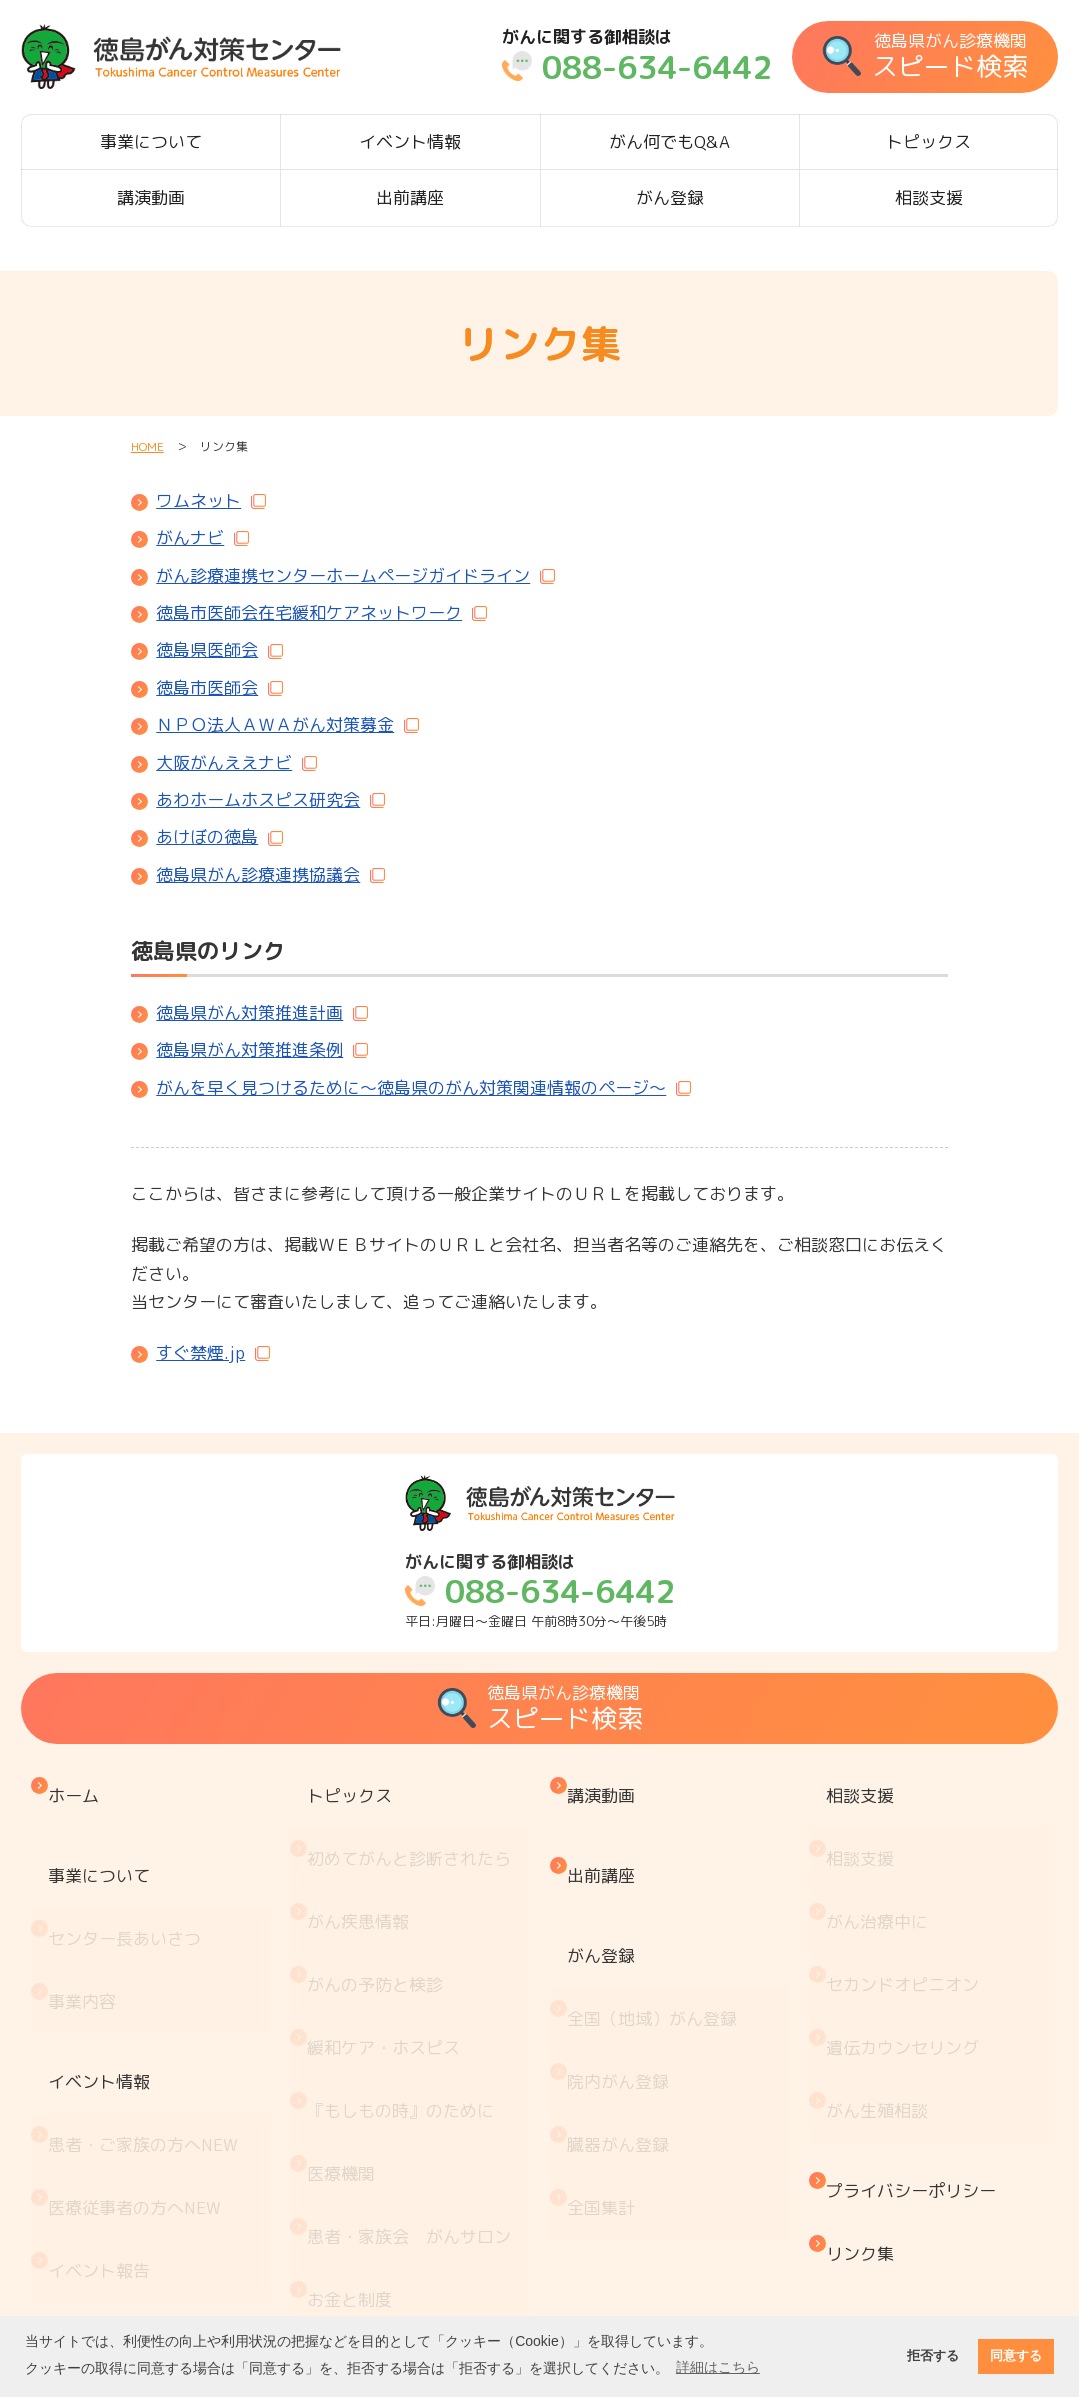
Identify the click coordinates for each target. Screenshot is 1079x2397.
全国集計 (606, 2060)
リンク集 (865, 2085)
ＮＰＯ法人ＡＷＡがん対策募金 (275, 724)
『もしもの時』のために (405, 1985)
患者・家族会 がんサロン (414, 2068)
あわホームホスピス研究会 (258, 799)
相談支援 (929, 197)
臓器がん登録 (623, 2019)
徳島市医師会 (207, 687)
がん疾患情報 (363, 1860)
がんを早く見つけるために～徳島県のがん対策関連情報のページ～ (411, 1087)
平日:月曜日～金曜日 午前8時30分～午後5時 (540, 1591)
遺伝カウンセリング (907, 1943)
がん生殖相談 (882, 1985)
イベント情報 (410, 141)
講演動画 (151, 197)
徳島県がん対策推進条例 (249, 1049)
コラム (337, 2275)
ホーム (78, 1785)
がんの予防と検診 (380, 1902)
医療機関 (346, 2026)
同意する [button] (1016, 2356)
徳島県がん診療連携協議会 (258, 874)
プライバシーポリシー (916, 2043)
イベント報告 (104, 2094)
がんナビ (190, 537)
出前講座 (410, 197)
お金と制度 (354, 2109)
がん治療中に (882, 1860)
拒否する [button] (933, 2356)
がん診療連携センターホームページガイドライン (343, 575)
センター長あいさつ (129, 1877)
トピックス (928, 141)
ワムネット (198, 500)
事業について (151, 141)
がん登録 (670, 197)
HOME (147, 446)
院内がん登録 (623, 1977)
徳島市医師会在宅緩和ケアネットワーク (309, 612)
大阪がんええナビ (224, 762)
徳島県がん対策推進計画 (249, 1012)
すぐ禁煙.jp (200, 1352)
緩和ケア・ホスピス (388, 1943)
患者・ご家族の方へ (148, 2011)
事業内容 (87, 1919)
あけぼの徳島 (207, 836)
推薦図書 (346, 2234)
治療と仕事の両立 (380, 2192)
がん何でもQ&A (669, 141)
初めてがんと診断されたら (414, 1819)
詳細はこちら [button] (718, 2367)
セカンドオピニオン (907, 1902)
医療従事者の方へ (139, 2052)
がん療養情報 (363, 2151)
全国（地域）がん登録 (657, 1936)
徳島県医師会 (207, 649)
